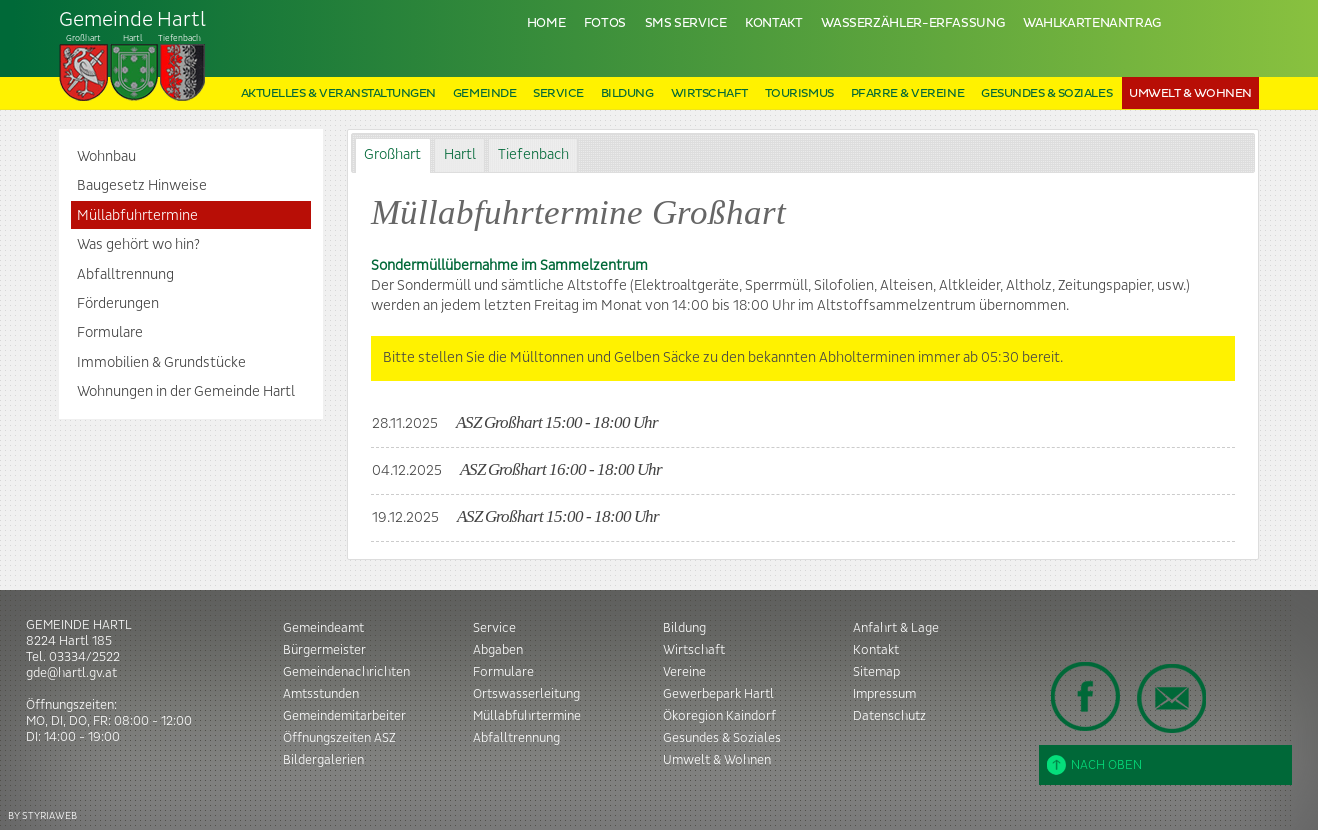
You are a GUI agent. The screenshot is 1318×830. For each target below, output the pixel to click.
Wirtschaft (709, 93)
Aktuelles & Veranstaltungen (338, 93)
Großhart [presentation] (392, 155)
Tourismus (799, 93)
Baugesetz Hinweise (142, 186)
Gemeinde (484, 93)
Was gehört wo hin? (138, 245)
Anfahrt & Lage (896, 628)
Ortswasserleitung (526, 694)
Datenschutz (889, 716)
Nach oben (1094, 765)
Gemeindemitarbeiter (344, 716)
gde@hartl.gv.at (71, 673)
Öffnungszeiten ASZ (339, 738)
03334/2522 (84, 657)
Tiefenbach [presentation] (533, 155)
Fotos (605, 23)
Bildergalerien (323, 760)
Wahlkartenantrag (1092, 23)
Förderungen (118, 304)
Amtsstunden (321, 694)
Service (558, 93)
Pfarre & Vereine (907, 93)
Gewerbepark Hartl (718, 694)
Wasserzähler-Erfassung (912, 23)
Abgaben (498, 650)
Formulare (110, 333)
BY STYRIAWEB (42, 815)
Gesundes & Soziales (1046, 93)
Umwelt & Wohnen (1190, 93)
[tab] (393, 155)
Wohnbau (106, 157)
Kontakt (773, 23)
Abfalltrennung (125, 275)
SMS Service (686, 23)
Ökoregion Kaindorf (719, 716)
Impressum (884, 694)
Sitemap (876, 672)
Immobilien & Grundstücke (161, 363)
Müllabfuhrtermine (137, 216)
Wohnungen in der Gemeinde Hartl (186, 392)
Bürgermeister (324, 650)
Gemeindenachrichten (346, 672)
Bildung (627, 93)
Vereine (684, 672)
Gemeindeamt (323, 628)
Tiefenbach (133, 56)
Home (546, 23)
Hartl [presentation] (460, 155)
